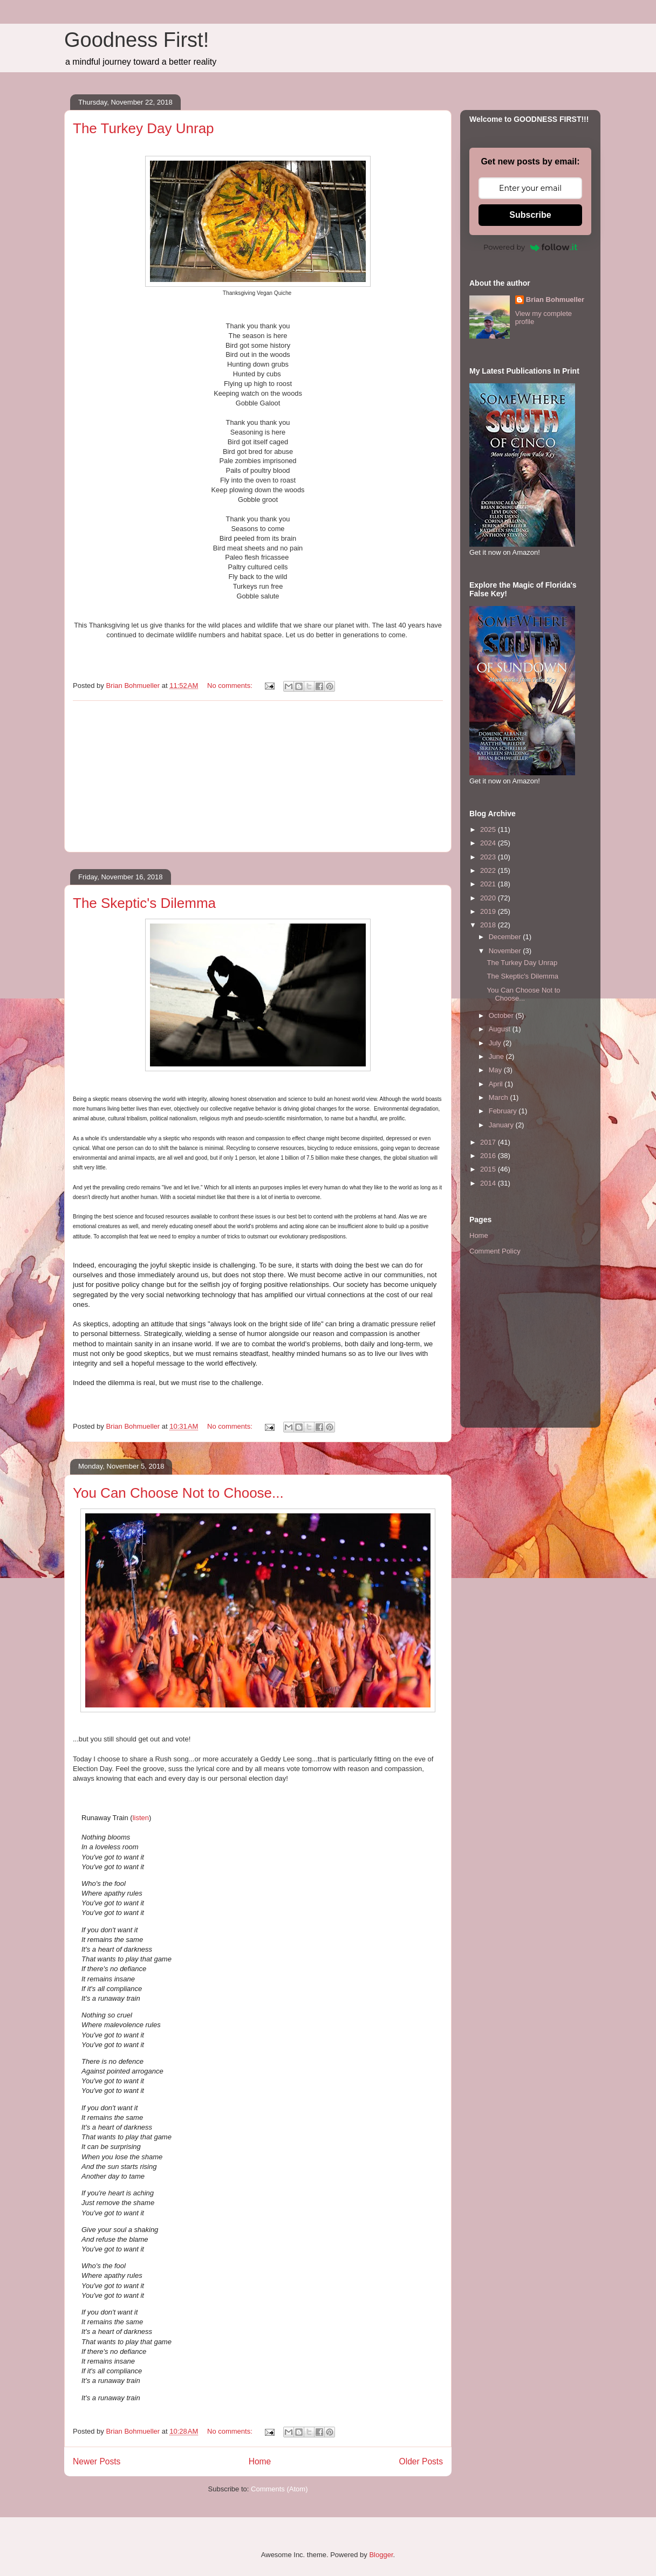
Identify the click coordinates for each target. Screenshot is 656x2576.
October (502, 1015)
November (506, 951)
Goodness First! (136, 40)
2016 (489, 1156)
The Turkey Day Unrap (143, 128)
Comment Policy (495, 1251)
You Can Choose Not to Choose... (178, 1493)
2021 (489, 884)
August (500, 1029)
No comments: (230, 685)
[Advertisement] (258, 776)
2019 (489, 911)
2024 (489, 843)
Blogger (381, 2555)
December (506, 937)
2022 (489, 870)
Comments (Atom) (279, 2489)
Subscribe (530, 214)
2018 (489, 925)
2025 (489, 829)
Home (260, 2461)
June (497, 1056)
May (496, 1070)
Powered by (530, 247)
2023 (489, 857)
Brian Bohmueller (555, 299)
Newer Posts (96, 2461)
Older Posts (421, 2461)
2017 (489, 1142)
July (496, 1043)
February (504, 1111)
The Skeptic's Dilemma (144, 903)
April (497, 1084)
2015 (489, 1169)
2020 (489, 898)
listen (141, 1818)
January (502, 1125)
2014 (489, 1183)
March (499, 1097)
